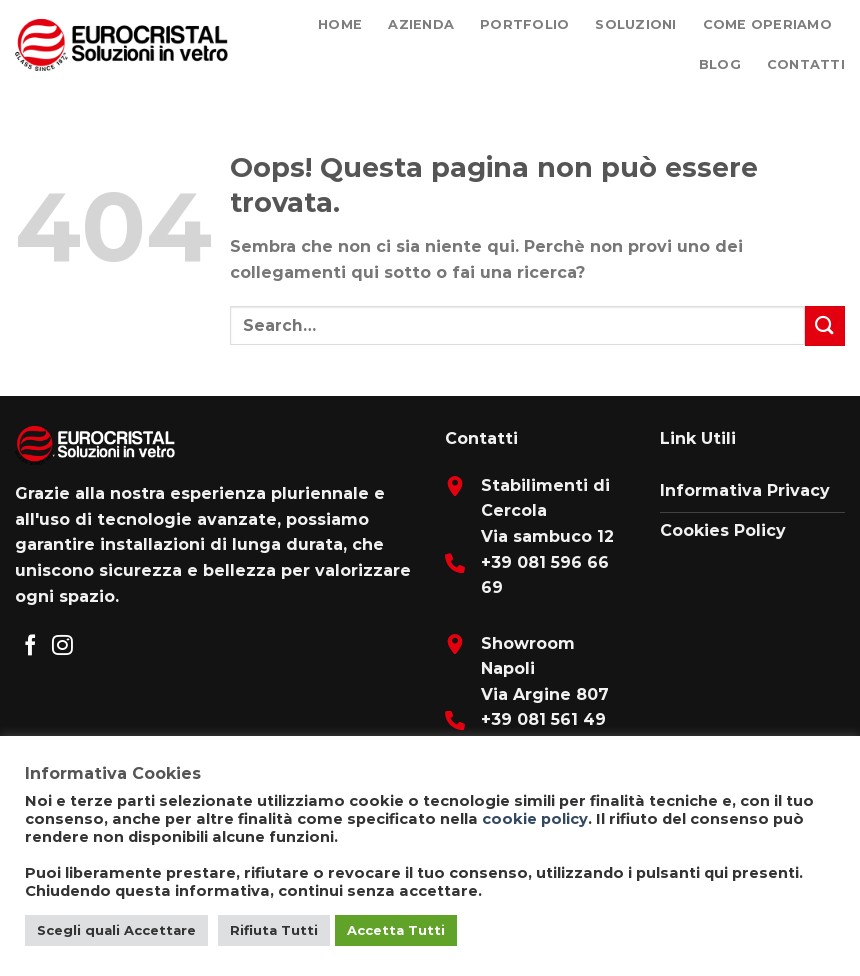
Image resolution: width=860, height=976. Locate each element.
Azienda (421, 24)
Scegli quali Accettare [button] (116, 930)
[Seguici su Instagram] (62, 646)
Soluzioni (635, 24)
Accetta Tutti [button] (396, 930)
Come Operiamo (767, 24)
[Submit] (825, 325)
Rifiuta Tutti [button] (274, 930)
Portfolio (524, 24)
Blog (720, 64)
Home (340, 24)
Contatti (806, 64)
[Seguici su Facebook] (30, 646)
